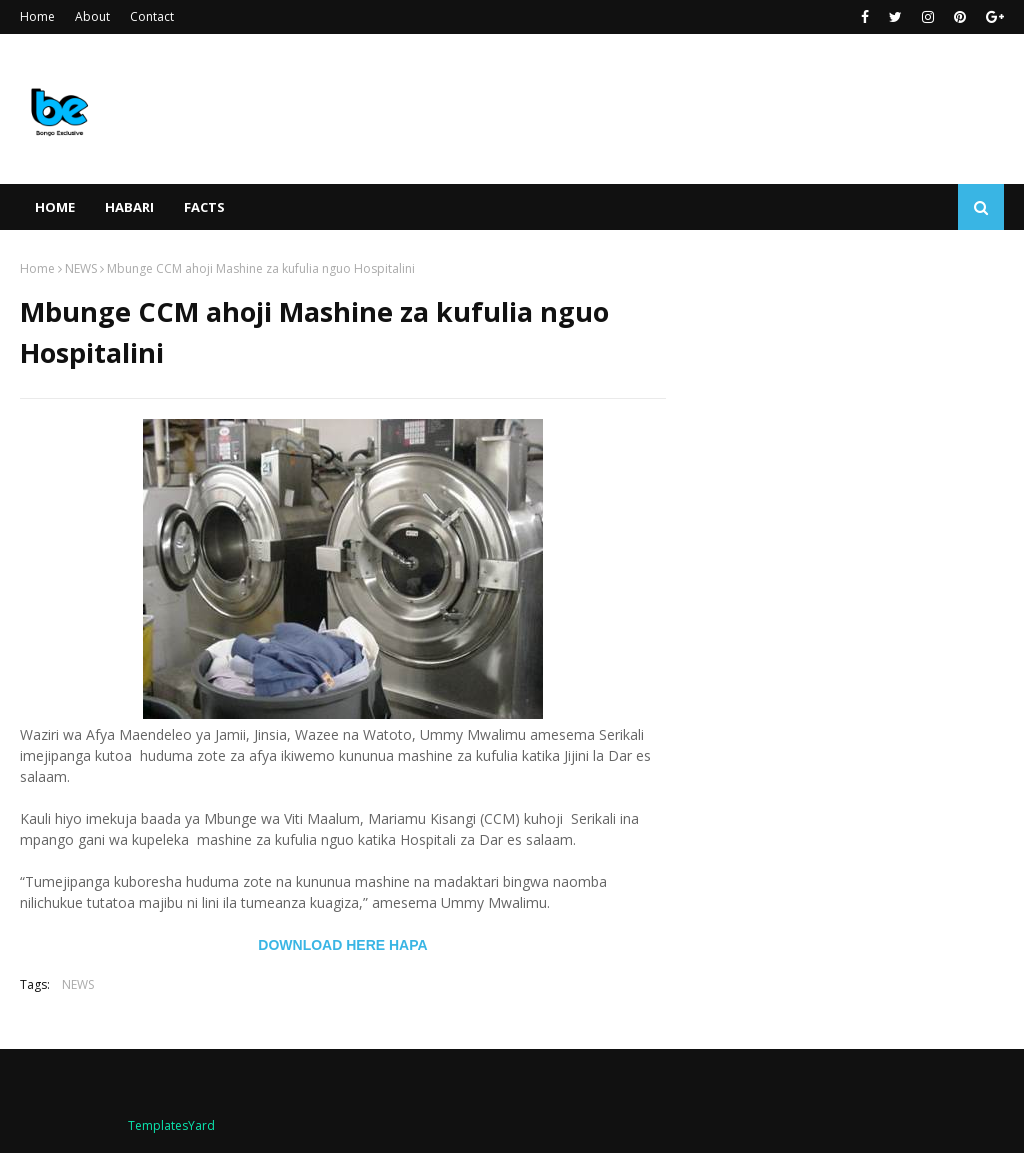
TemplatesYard (171, 1125)
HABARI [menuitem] (129, 207)
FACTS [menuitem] (204, 207)
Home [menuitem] (55, 207)
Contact (152, 16)
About (92, 16)
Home (37, 16)
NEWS (81, 268)
